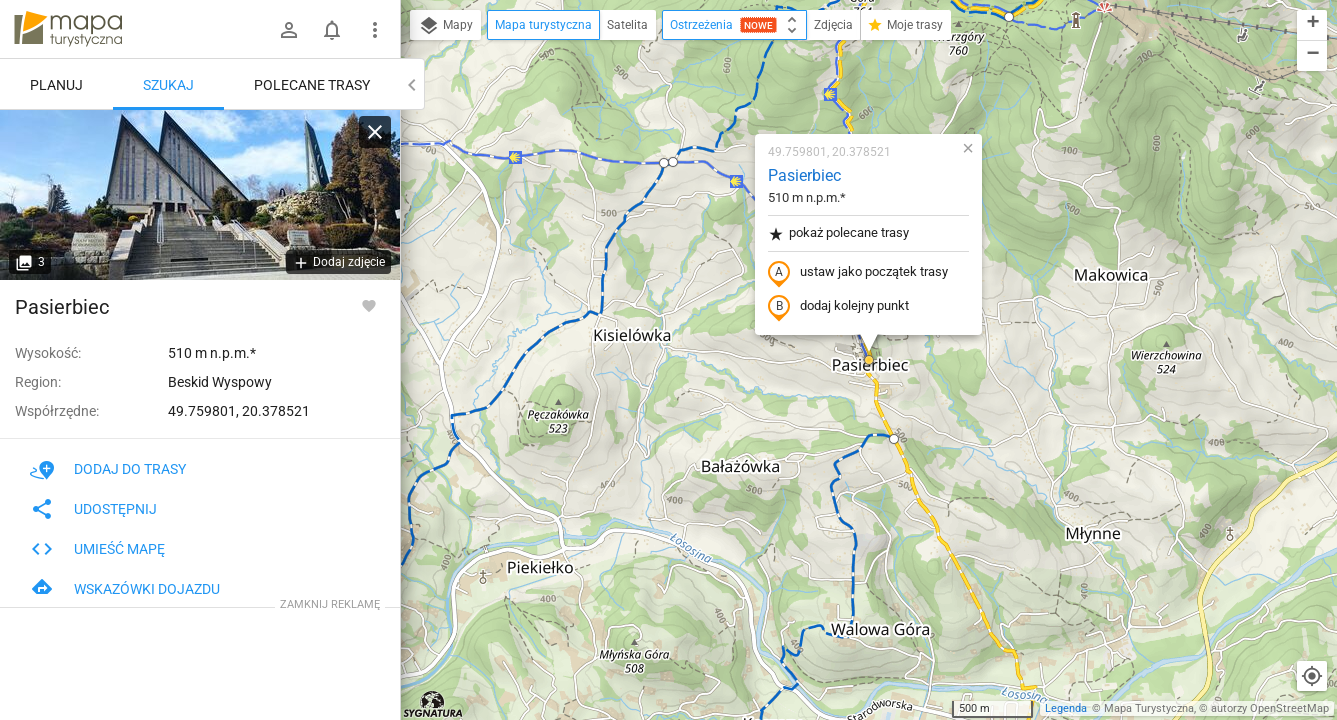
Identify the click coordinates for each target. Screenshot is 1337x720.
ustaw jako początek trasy (858, 273)
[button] (673, 162)
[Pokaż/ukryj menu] (375, 30)
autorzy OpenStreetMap (1270, 708)
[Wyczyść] (375, 132)
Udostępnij (93, 509)
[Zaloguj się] (289, 30)
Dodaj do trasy (108, 469)
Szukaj (168, 85)
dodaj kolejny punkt (838, 307)
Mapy (445, 26)
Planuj (56, 85)
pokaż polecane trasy (838, 233)
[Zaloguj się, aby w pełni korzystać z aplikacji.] (369, 305)
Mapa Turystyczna (1149, 708)
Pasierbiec (804, 175)
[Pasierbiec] (200, 195)
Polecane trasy (312, 85)
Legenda (1066, 708)
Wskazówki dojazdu (125, 589)
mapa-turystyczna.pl (68, 29)
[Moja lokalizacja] (1312, 676)
